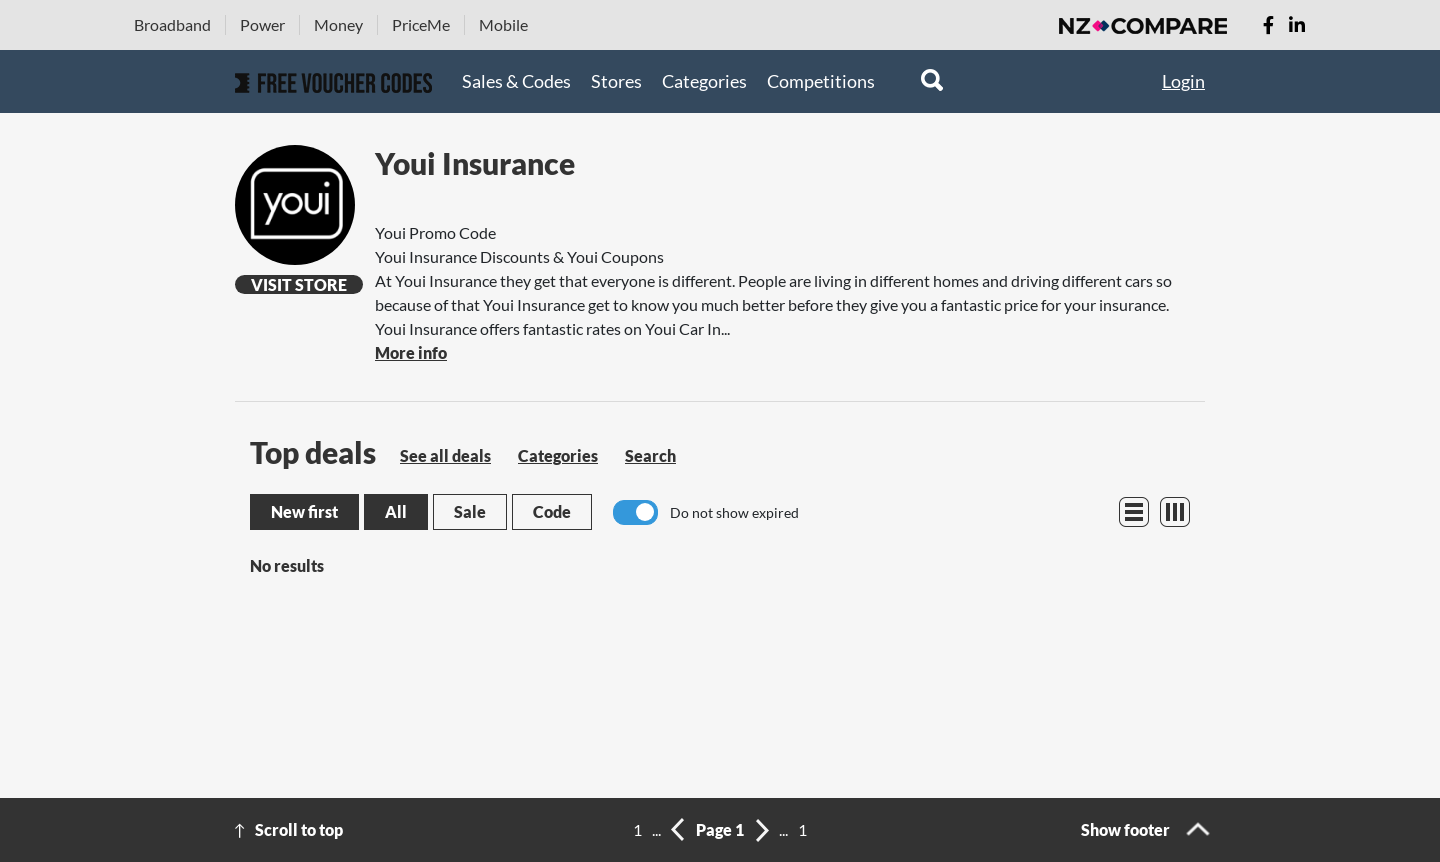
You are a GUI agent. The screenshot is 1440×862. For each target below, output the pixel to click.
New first (304, 511)
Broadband (172, 24)
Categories (704, 81)
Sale (470, 511)
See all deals (445, 455)
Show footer (1125, 829)
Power (262, 24)
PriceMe (421, 24)
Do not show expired (734, 512)
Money (338, 24)
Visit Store (299, 284)
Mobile (503, 24)
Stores (616, 81)
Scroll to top (299, 829)
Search (650, 455)
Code (552, 511)
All (396, 511)
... (656, 829)
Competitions (821, 81)
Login (1183, 81)
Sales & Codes (516, 81)
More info (411, 352)
